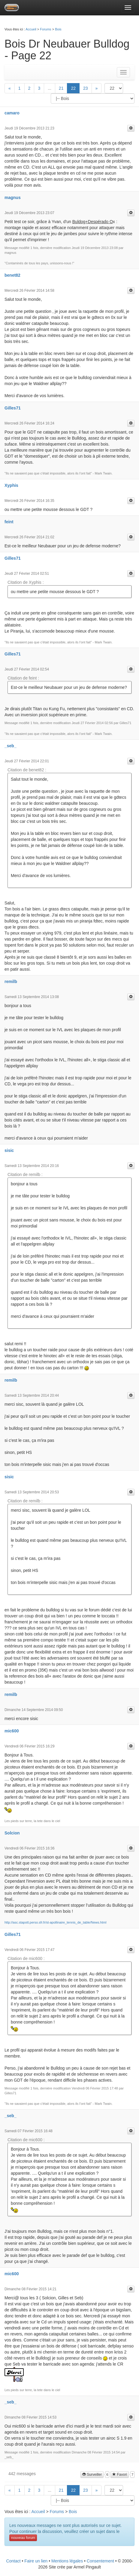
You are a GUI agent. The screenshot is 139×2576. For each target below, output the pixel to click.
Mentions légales (67, 2561)
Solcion (12, 1833)
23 (85, 88)
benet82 (12, 275)
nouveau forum (23, 2538)
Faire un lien (35, 2561)
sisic (9, 1150)
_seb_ (11, 745)
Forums (45, 29)
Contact (13, 2561)
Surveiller (92, 2474)
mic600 (12, 1730)
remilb (11, 981)
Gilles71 (13, 408)
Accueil (31, 29)
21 (61, 88)
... (49, 88)
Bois (58, 29)
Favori (119, 2474)
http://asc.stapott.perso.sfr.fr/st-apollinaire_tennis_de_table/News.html (55, 1922)
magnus (13, 197)
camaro (12, 112)
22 (73, 88)
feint (9, 521)
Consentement (100, 2561)
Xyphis (11, 485)
